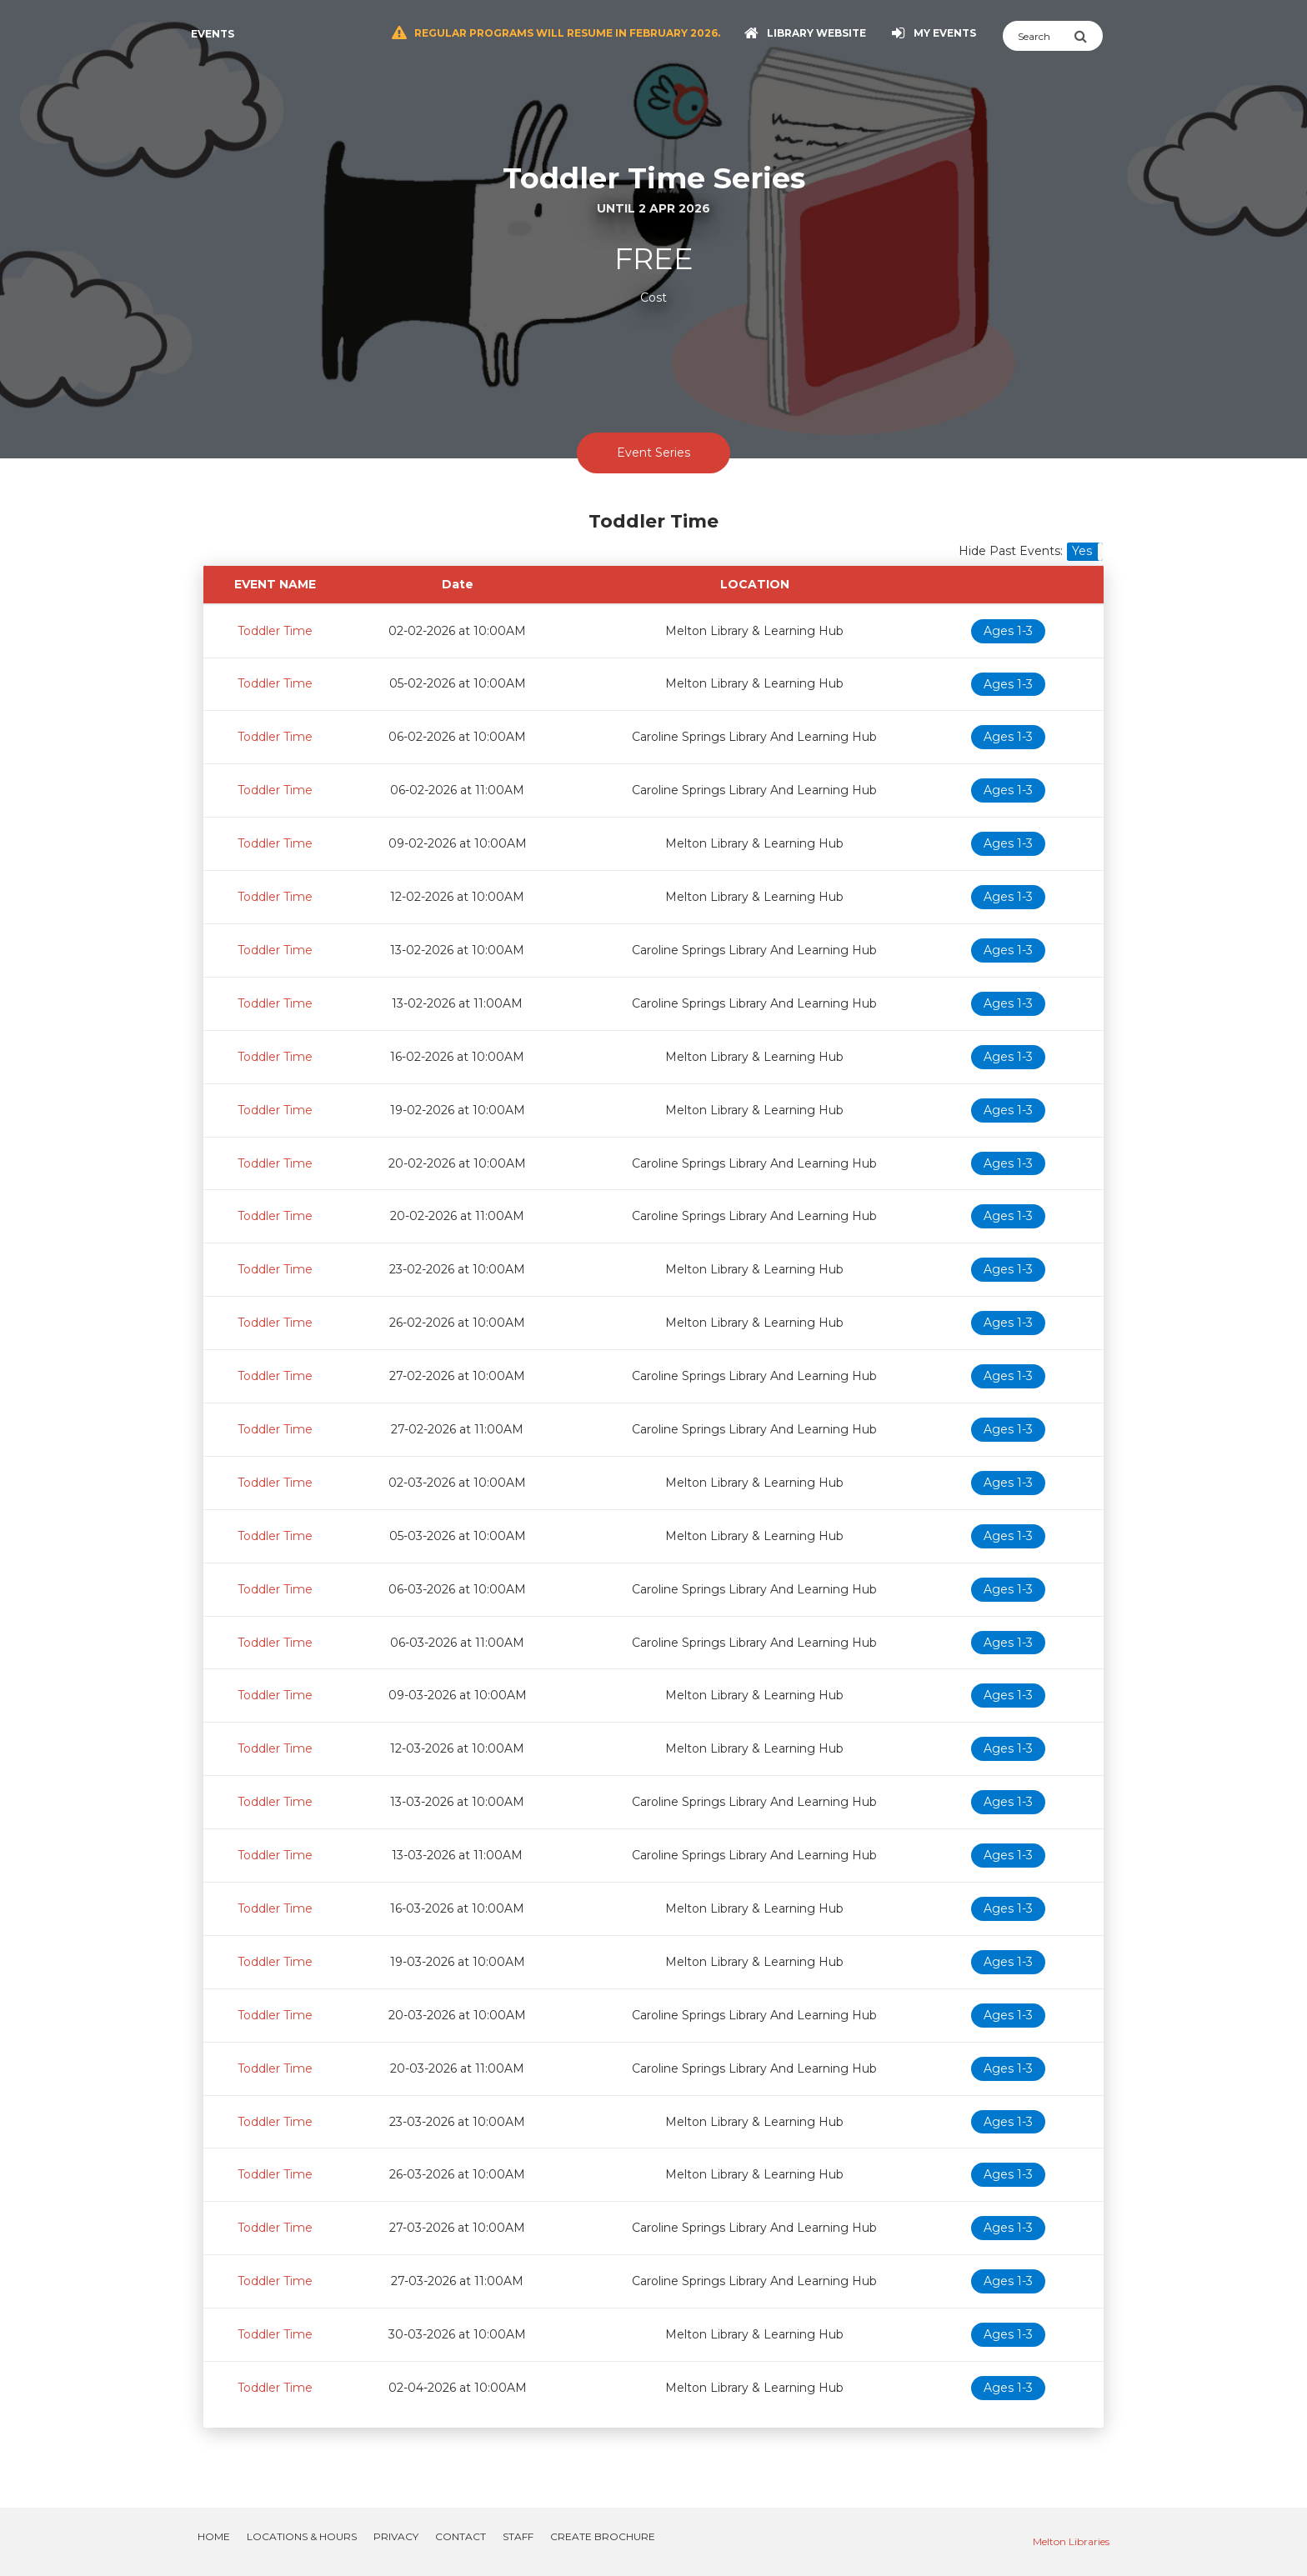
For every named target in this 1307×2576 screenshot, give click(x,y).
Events (212, 34)
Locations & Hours (302, 2536)
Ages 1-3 (1008, 630)
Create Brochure (602, 2536)
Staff (518, 2536)
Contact (460, 2536)
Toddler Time (275, 630)
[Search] (1038, 36)
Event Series (653, 452)
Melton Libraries (1071, 2541)
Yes (1082, 550)
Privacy (395, 2536)
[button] (1085, 552)
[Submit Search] (1088, 36)
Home (214, 2536)
